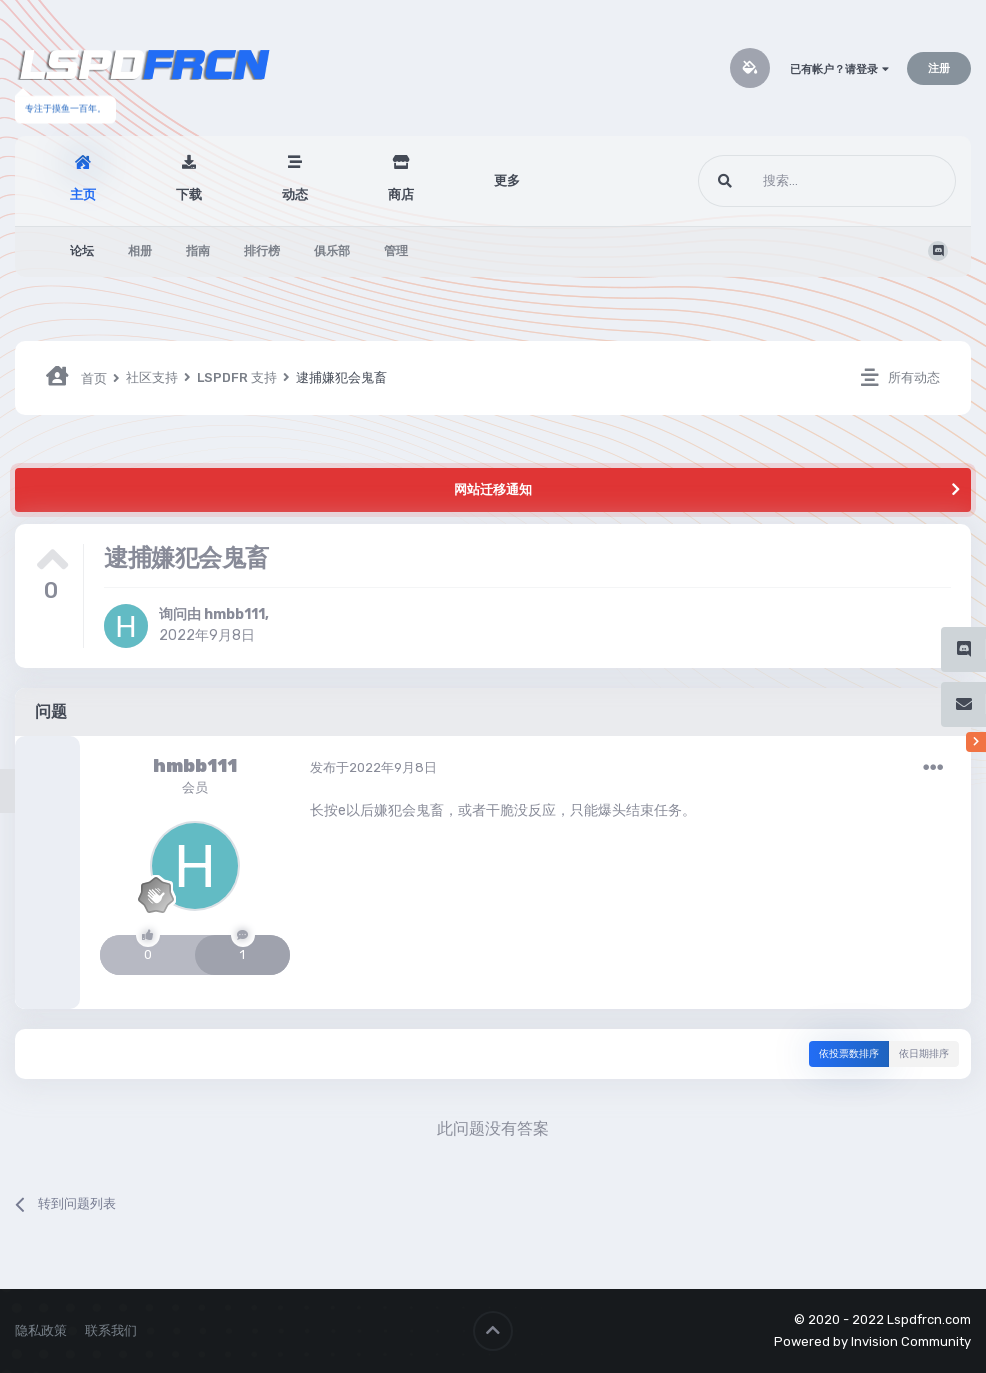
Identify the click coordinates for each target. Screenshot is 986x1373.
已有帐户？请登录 (839, 69)
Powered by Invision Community (872, 1341)
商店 (401, 194)
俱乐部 (332, 251)
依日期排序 (924, 1054)
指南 (198, 251)
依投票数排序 (849, 1054)
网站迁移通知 (493, 489)
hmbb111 (234, 614)
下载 (189, 194)
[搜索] (789, 181)
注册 (939, 68)
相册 (140, 251)
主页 (83, 194)
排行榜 (262, 251)
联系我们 (111, 1330)
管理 (396, 251)
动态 (295, 194)
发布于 (373, 767)
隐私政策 (41, 1330)
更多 (507, 180)
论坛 (82, 251)
